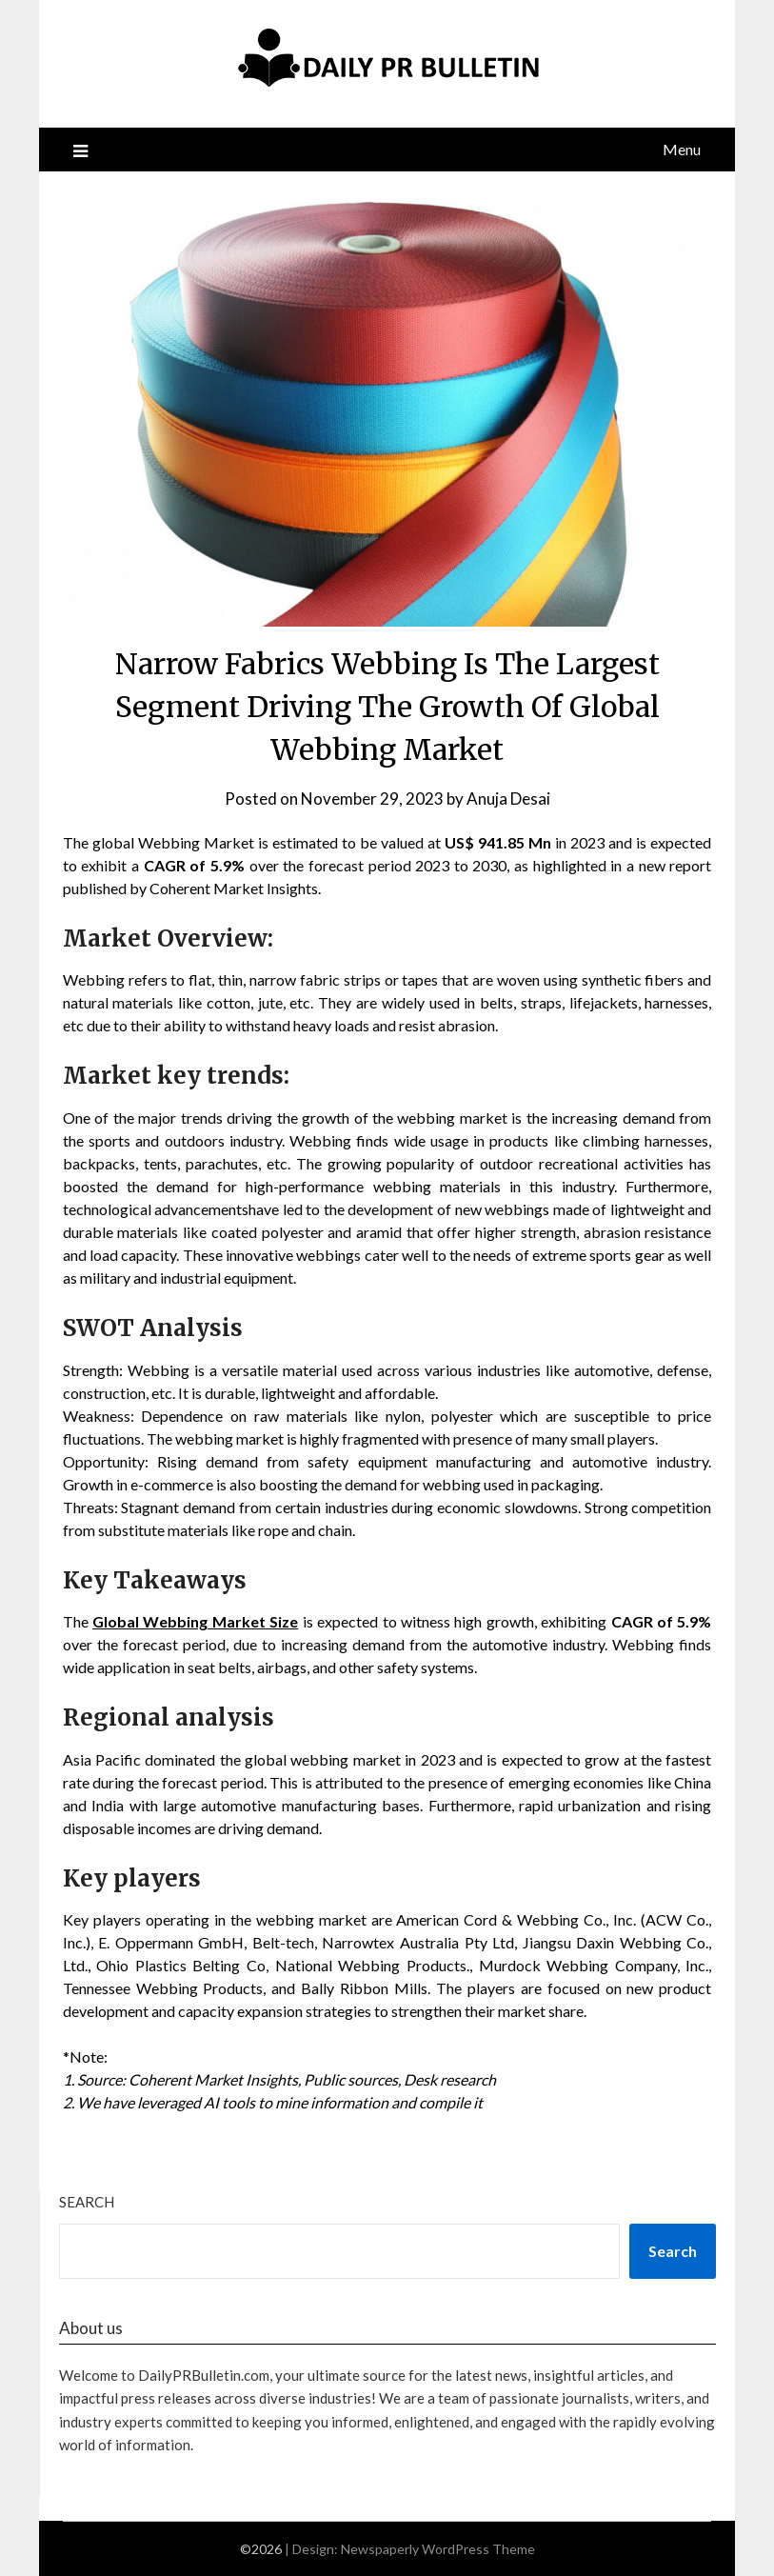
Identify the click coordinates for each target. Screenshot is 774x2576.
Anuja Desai (508, 799)
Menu (682, 149)
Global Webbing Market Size (195, 1621)
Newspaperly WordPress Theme (438, 2549)
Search (86, 2201)
